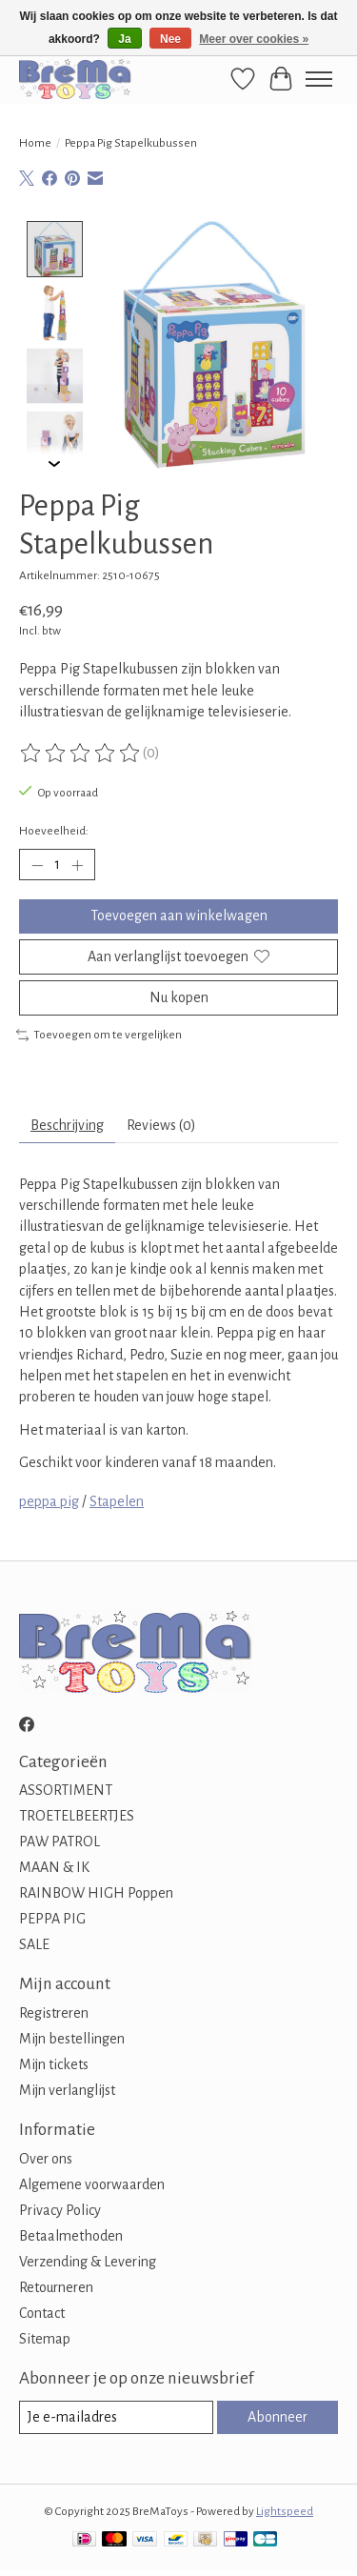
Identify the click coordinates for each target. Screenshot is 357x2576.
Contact (42, 2311)
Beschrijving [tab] (67, 1123)
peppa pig (49, 1499)
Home (35, 143)
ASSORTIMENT (65, 1788)
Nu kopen (178, 995)
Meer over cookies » (253, 39)
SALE (34, 1942)
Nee (170, 39)
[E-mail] (116, 2415)
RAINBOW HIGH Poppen (96, 1891)
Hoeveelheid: (54, 828)
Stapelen (116, 1499)
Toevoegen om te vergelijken (99, 1032)
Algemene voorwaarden (92, 2182)
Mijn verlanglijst (67, 2088)
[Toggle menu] (319, 79)
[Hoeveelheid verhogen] (77, 863)
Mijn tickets (54, 2062)
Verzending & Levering (87, 2259)
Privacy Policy (60, 2208)
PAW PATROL (59, 1839)
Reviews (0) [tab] (161, 1123)
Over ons (45, 2156)
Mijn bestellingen (72, 2036)
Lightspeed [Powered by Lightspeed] (284, 2509)
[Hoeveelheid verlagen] (37, 863)
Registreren (54, 2011)
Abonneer (277, 2415)
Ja (124, 39)
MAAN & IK (54, 1865)
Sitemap (44, 2337)
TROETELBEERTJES (76, 1813)
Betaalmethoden (71, 2234)
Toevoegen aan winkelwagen (179, 913)
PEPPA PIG (52, 1916)
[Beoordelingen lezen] (81, 751)
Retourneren (56, 2285)
